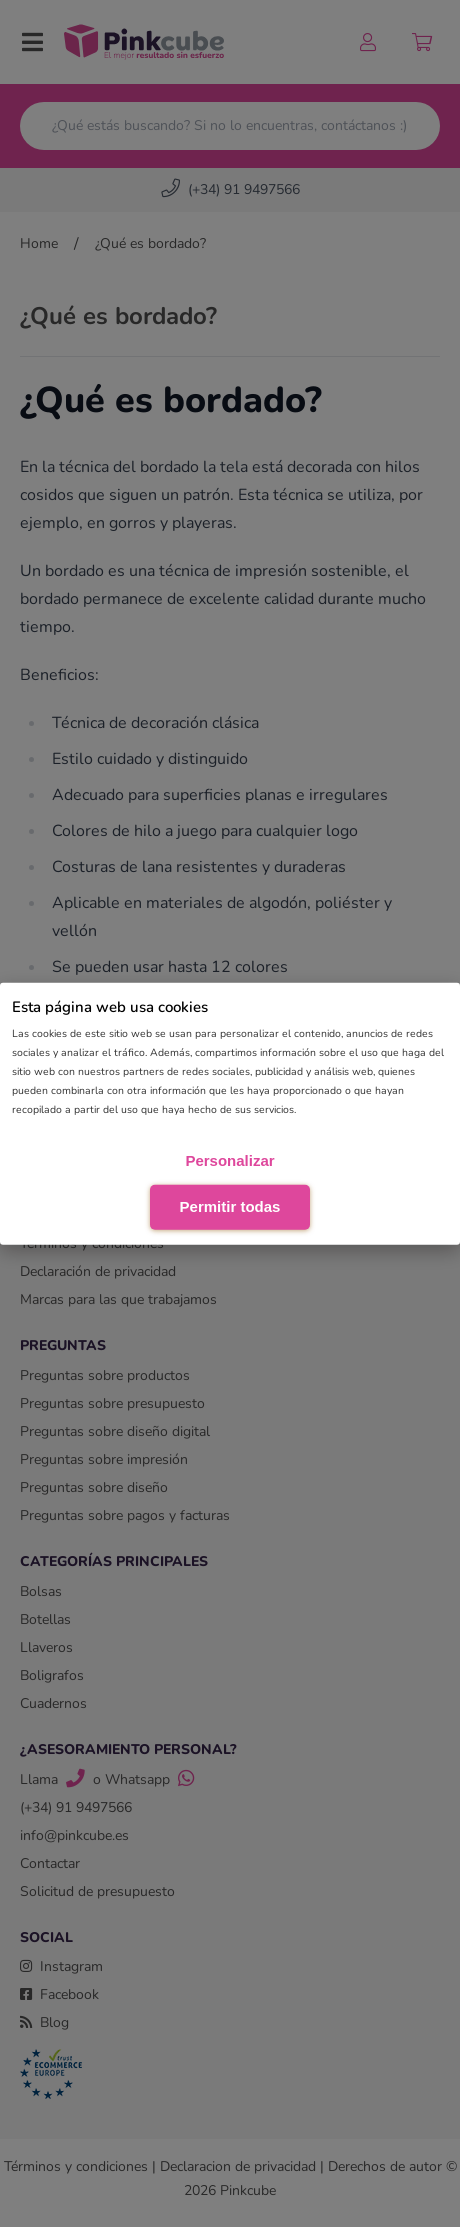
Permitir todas (230, 1205)
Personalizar (229, 1160)
